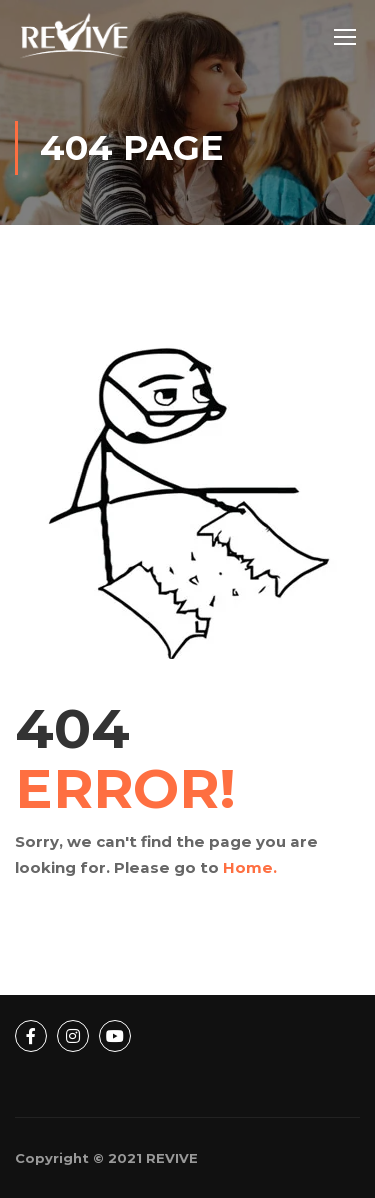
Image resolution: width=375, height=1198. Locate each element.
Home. (250, 867)
